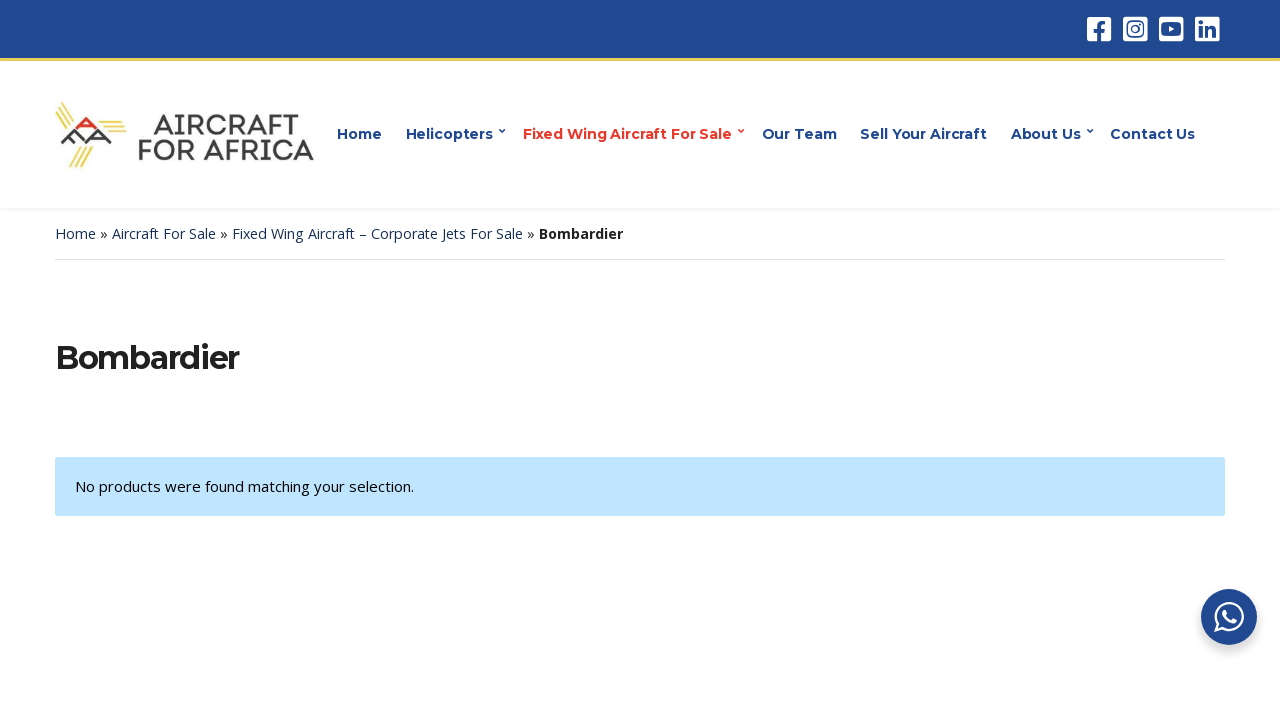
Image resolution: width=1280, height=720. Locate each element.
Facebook (1099, 29)
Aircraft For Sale (164, 233)
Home (359, 134)
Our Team (799, 134)
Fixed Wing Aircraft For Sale (627, 134)
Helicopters (449, 134)
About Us (1046, 134)
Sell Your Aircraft (923, 134)
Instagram (1135, 29)
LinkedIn (1207, 29)
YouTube (1171, 29)
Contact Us (1152, 134)
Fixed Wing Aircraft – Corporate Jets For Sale (377, 233)
